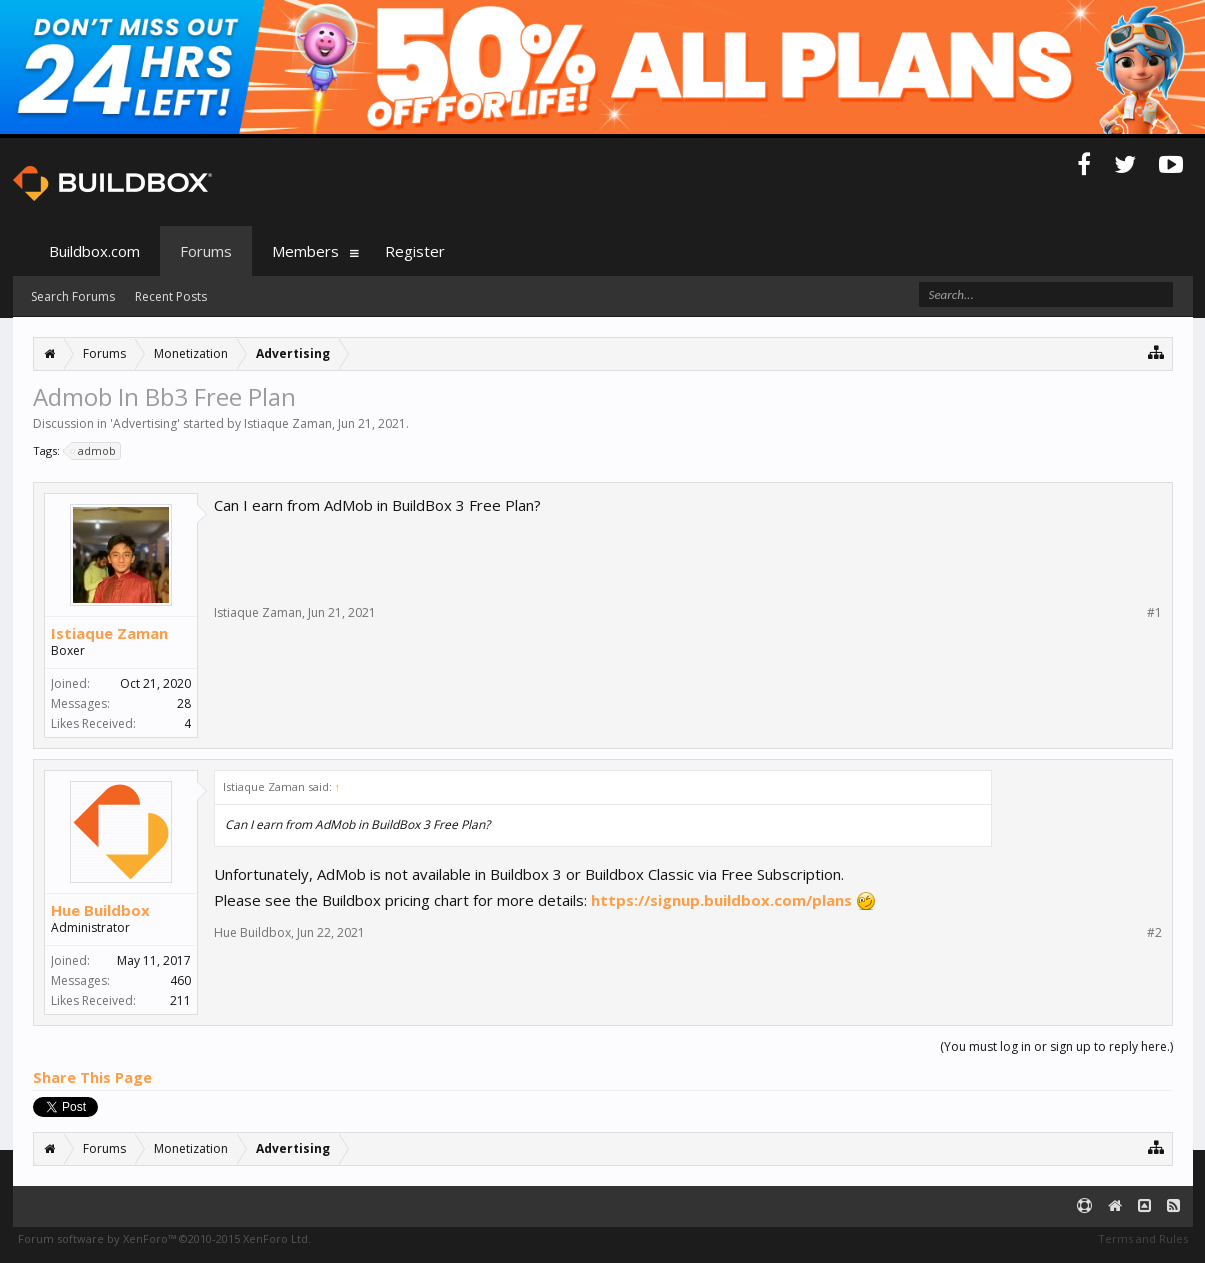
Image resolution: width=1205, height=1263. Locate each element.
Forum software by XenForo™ (164, 1238)
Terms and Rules (1143, 1238)
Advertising (145, 423)
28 (184, 703)
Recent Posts (171, 296)
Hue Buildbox (100, 910)
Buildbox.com (94, 251)
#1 (1154, 613)
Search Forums (73, 296)
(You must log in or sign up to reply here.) (1056, 1046)
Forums (206, 251)
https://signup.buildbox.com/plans (721, 900)
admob (94, 451)
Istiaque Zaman (288, 423)
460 (180, 980)
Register (415, 251)
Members (305, 251)
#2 (1154, 933)
